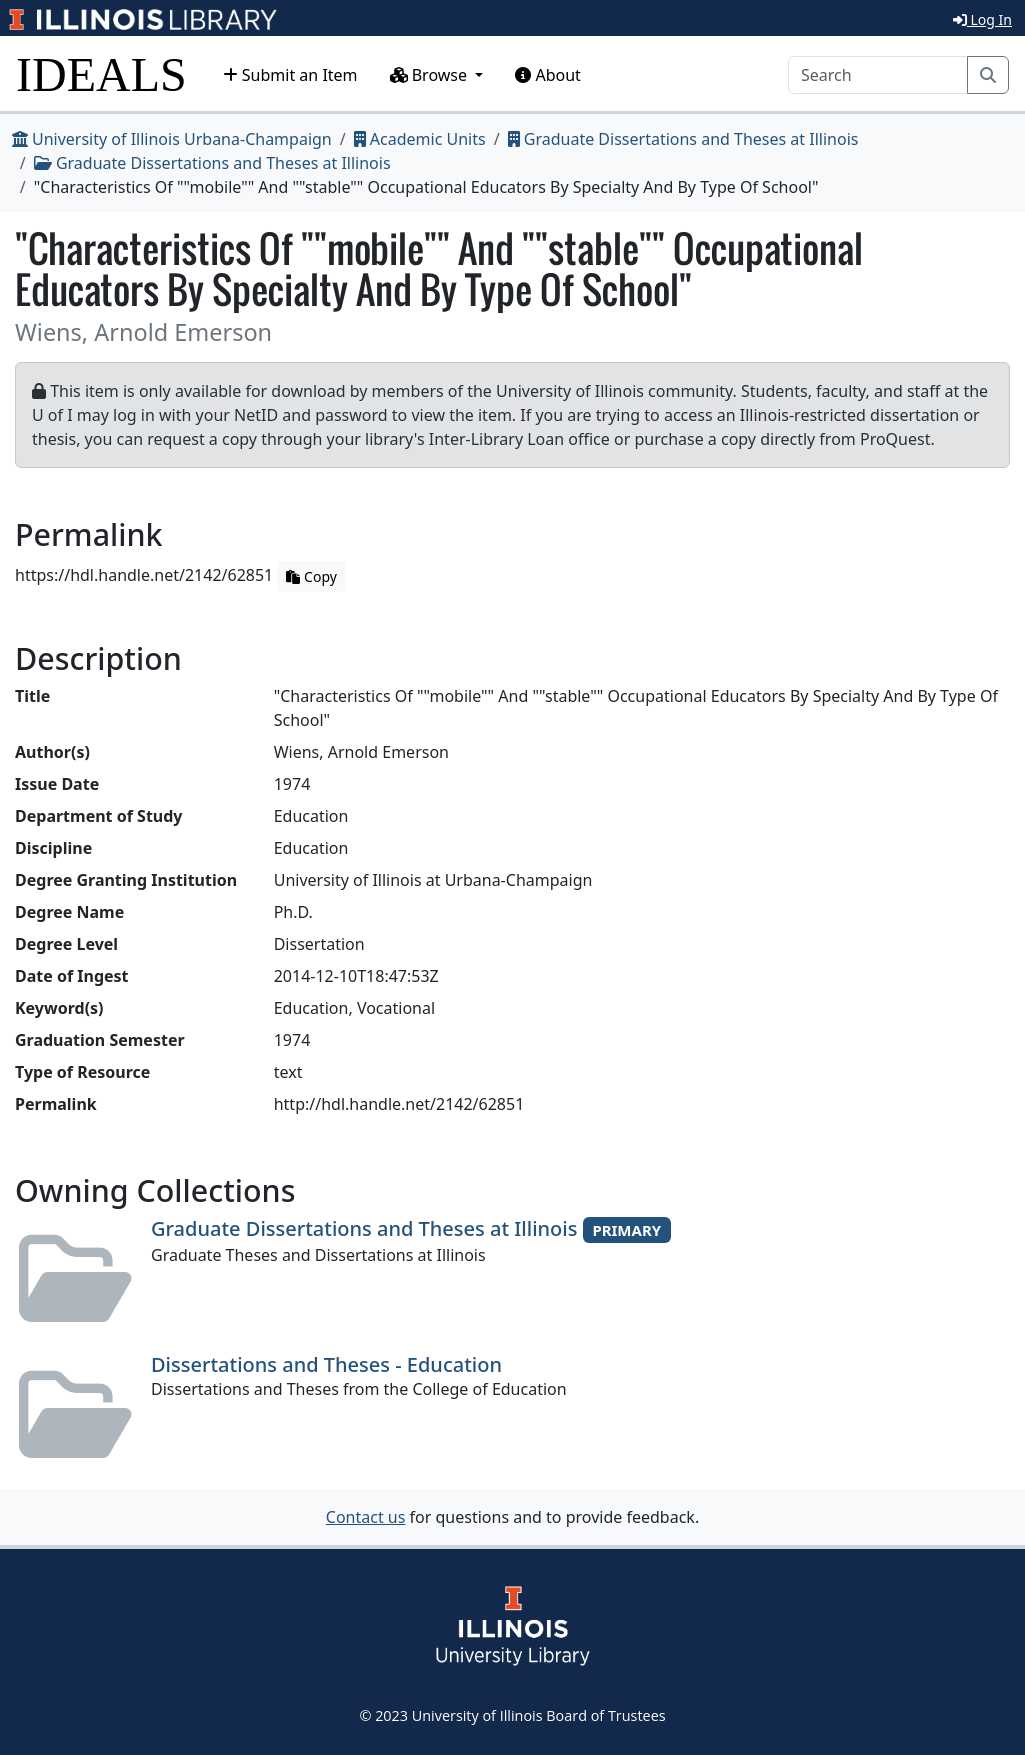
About (548, 75)
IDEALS (101, 74)
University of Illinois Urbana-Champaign (172, 139)
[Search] (878, 75)
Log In (982, 19)
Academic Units (420, 139)
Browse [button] (431, 75)
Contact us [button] (366, 1517)
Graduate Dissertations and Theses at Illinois (683, 139)
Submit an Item (290, 75)
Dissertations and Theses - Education (326, 1364)
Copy (311, 576)
